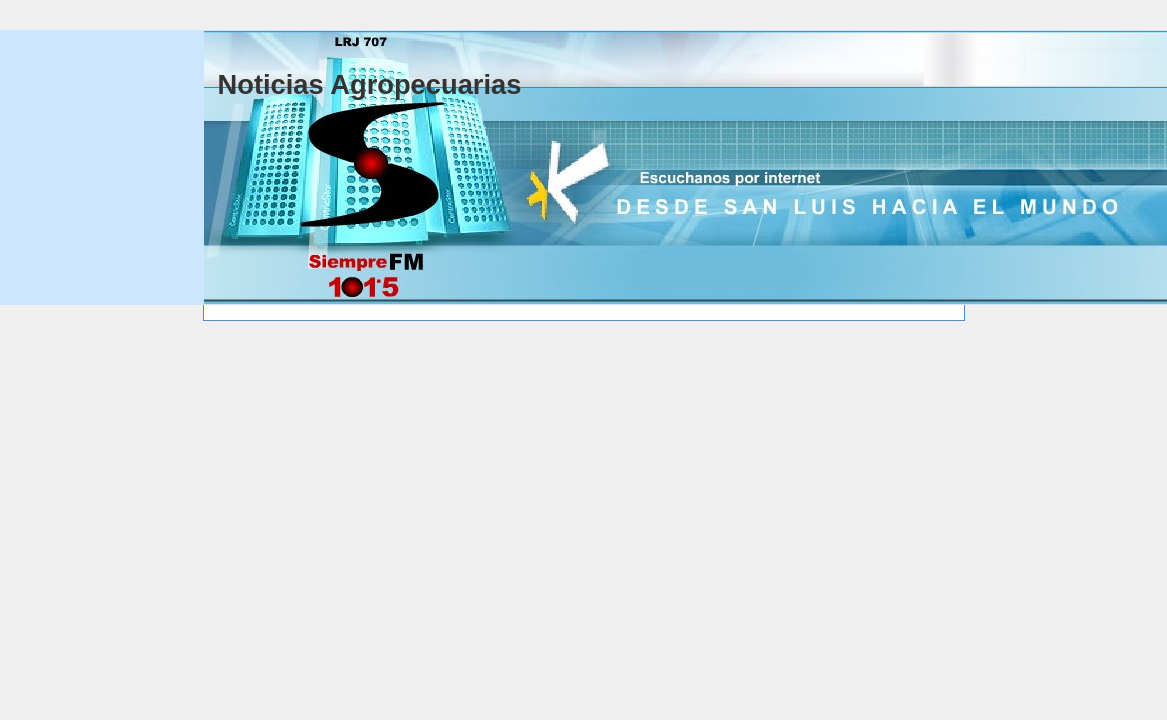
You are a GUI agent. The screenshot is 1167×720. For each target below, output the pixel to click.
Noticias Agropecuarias (370, 84)
